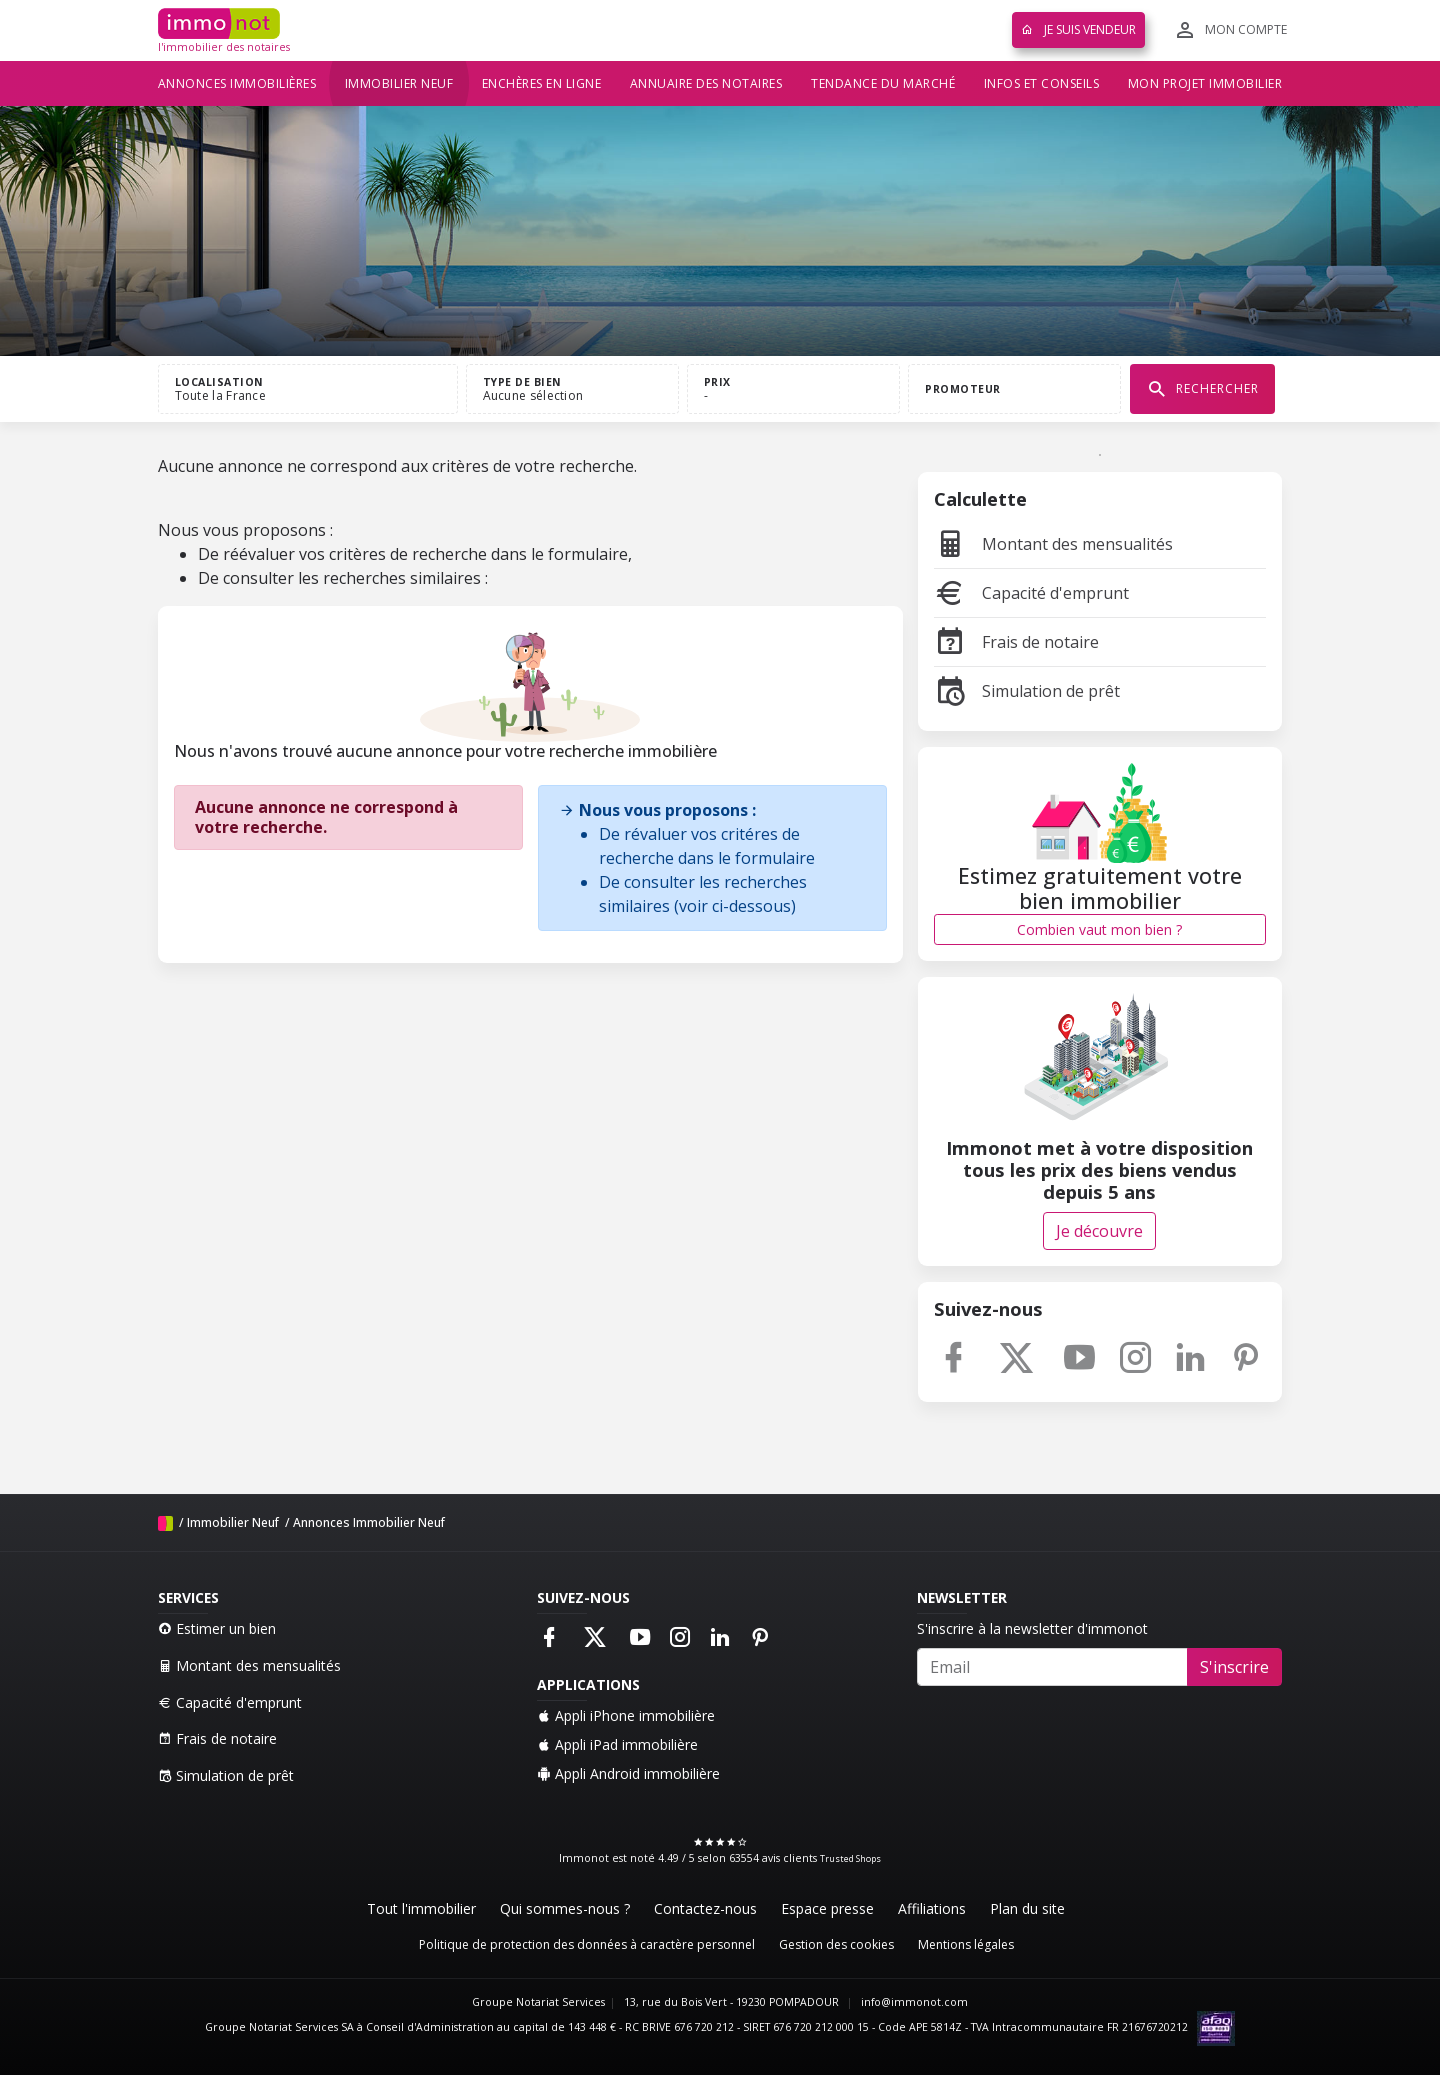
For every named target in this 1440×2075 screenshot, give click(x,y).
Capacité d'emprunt (1031, 593)
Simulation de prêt (1027, 691)
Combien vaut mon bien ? (1099, 929)
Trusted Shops (850, 1858)
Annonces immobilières (237, 83)
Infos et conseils (1042, 83)
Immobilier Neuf (233, 1522)
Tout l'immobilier (421, 1908)
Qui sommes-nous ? (565, 1908)
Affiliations (932, 1908)
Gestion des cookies (836, 1944)
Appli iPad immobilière (617, 1744)
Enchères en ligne (542, 83)
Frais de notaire (1016, 642)
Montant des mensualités (1053, 544)
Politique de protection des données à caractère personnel (587, 1944)
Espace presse (827, 1908)
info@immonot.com (914, 2002)
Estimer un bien (217, 1628)
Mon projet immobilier (1205, 83)
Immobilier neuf (399, 83)
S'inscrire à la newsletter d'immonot (1032, 1628)
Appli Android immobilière (628, 1773)
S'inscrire (1234, 1667)
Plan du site (1027, 1908)
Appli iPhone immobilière (626, 1715)
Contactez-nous (705, 1908)
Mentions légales (966, 1944)
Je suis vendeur (1078, 29)
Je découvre (1099, 1231)
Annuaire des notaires (706, 83)
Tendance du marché (883, 83)
